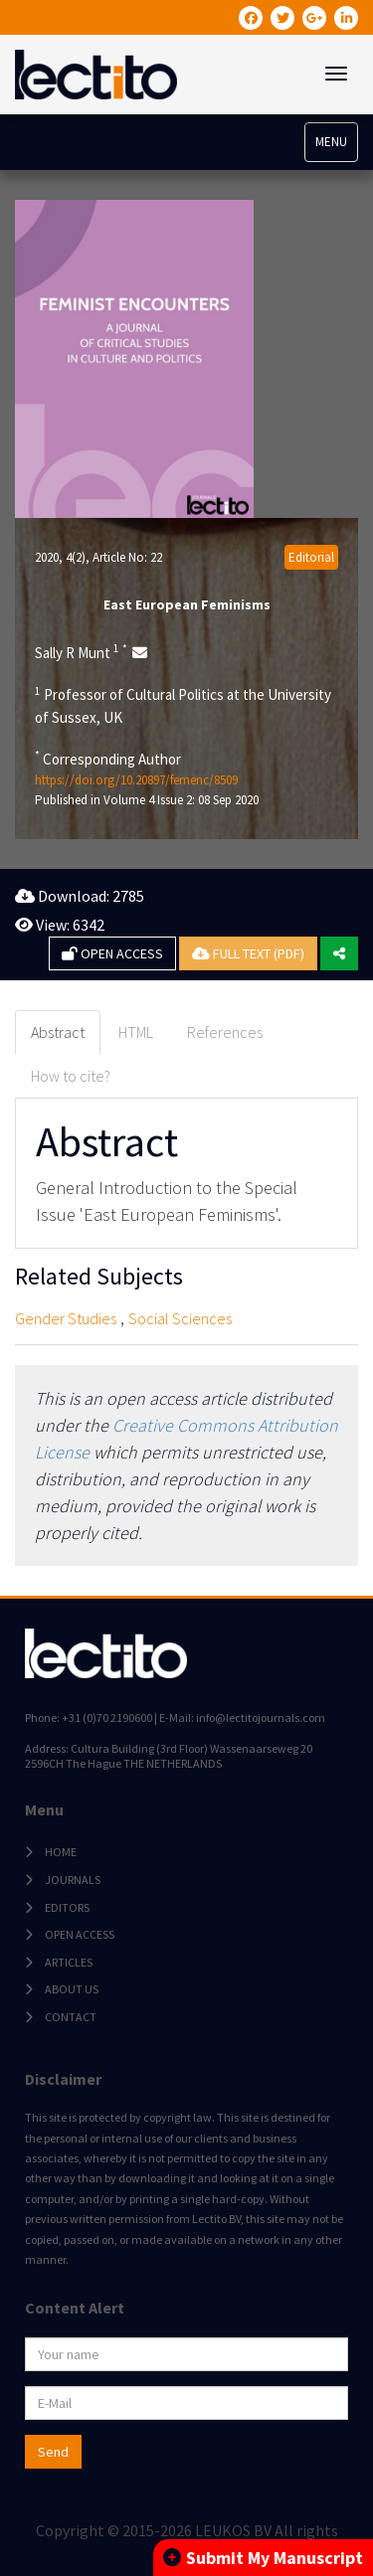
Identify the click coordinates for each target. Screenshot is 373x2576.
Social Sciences (180, 1318)
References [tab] (225, 1032)
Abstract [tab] (58, 1032)
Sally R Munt (81, 652)
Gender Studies (65, 1318)
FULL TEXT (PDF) (248, 953)
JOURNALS (72, 1879)
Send (53, 2452)
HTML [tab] (135, 1032)
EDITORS (67, 1907)
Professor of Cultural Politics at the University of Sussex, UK (183, 705)
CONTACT (70, 2016)
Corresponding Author (108, 759)
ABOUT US (71, 1988)
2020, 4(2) (60, 557)
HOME (61, 1851)
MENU (331, 141)
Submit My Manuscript (263, 2557)
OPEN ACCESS (112, 953)
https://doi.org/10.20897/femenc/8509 (136, 780)
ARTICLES (69, 1962)
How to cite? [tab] (70, 1076)
